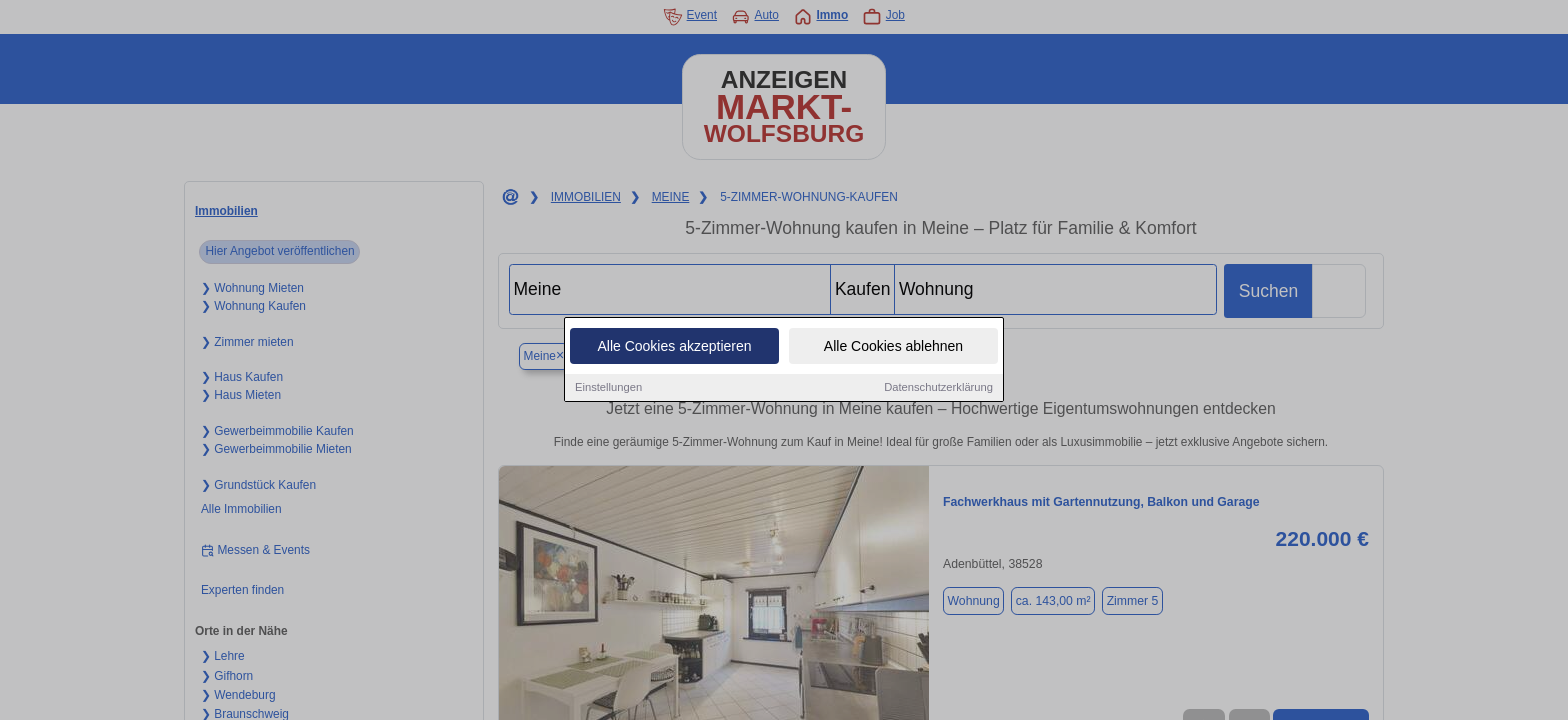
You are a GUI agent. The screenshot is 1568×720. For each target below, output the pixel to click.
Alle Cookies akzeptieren (674, 348)
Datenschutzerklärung (938, 389)
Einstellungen (608, 389)
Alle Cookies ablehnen (893, 348)
